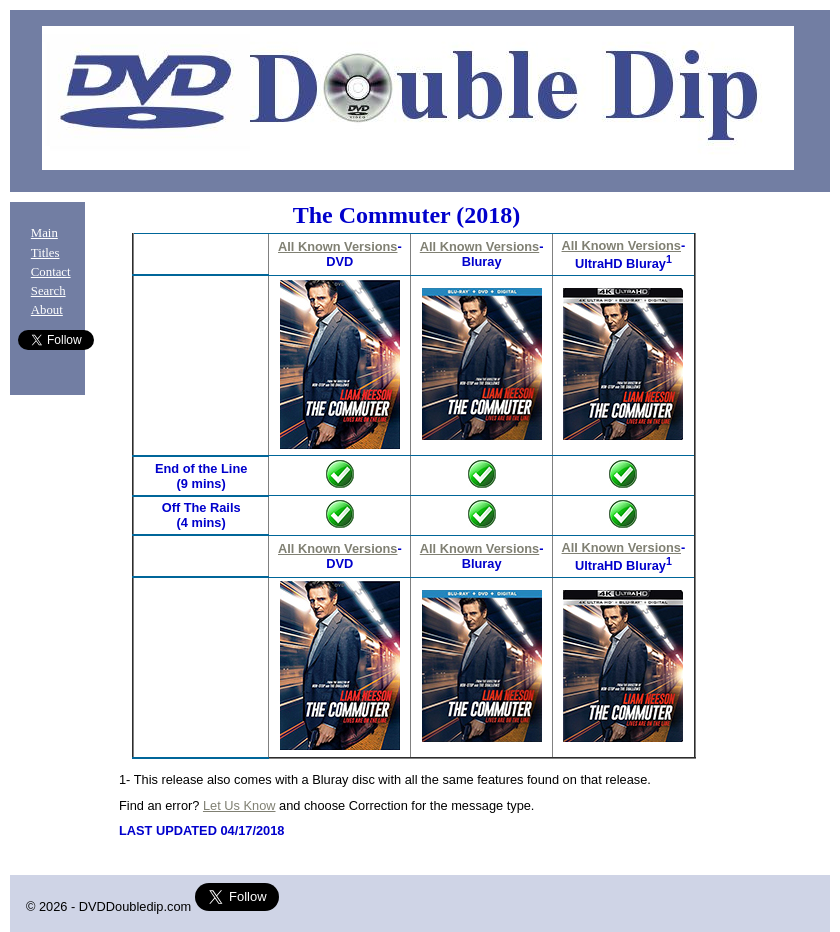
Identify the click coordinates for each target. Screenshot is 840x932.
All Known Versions (337, 246)
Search (48, 291)
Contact (51, 272)
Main (44, 233)
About (47, 310)
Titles (45, 253)
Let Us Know (239, 805)
